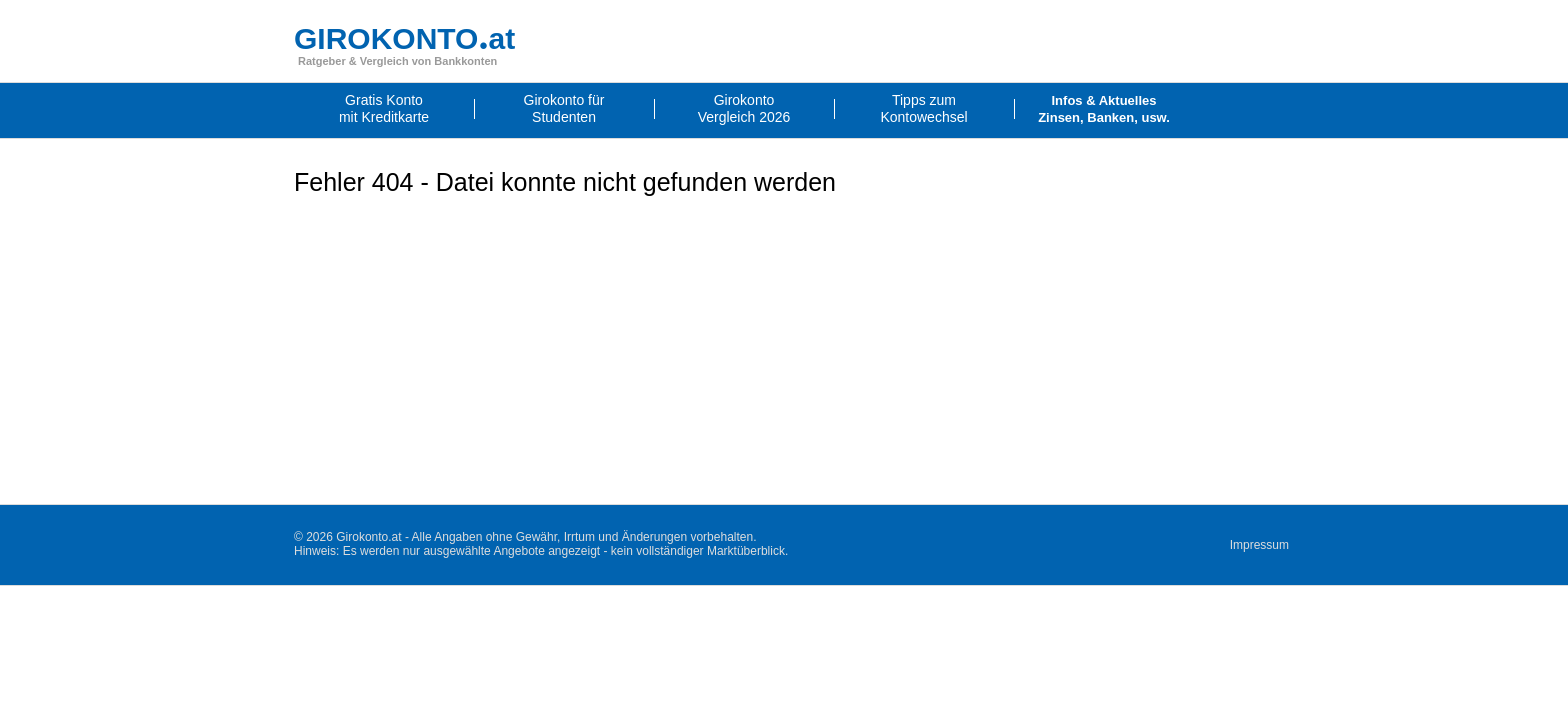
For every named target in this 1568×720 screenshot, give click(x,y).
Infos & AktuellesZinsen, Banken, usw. (1104, 109)
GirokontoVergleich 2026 (744, 108)
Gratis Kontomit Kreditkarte (384, 108)
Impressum (1259, 545)
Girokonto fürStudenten (564, 108)
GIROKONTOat (404, 38)
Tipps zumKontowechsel (923, 108)
